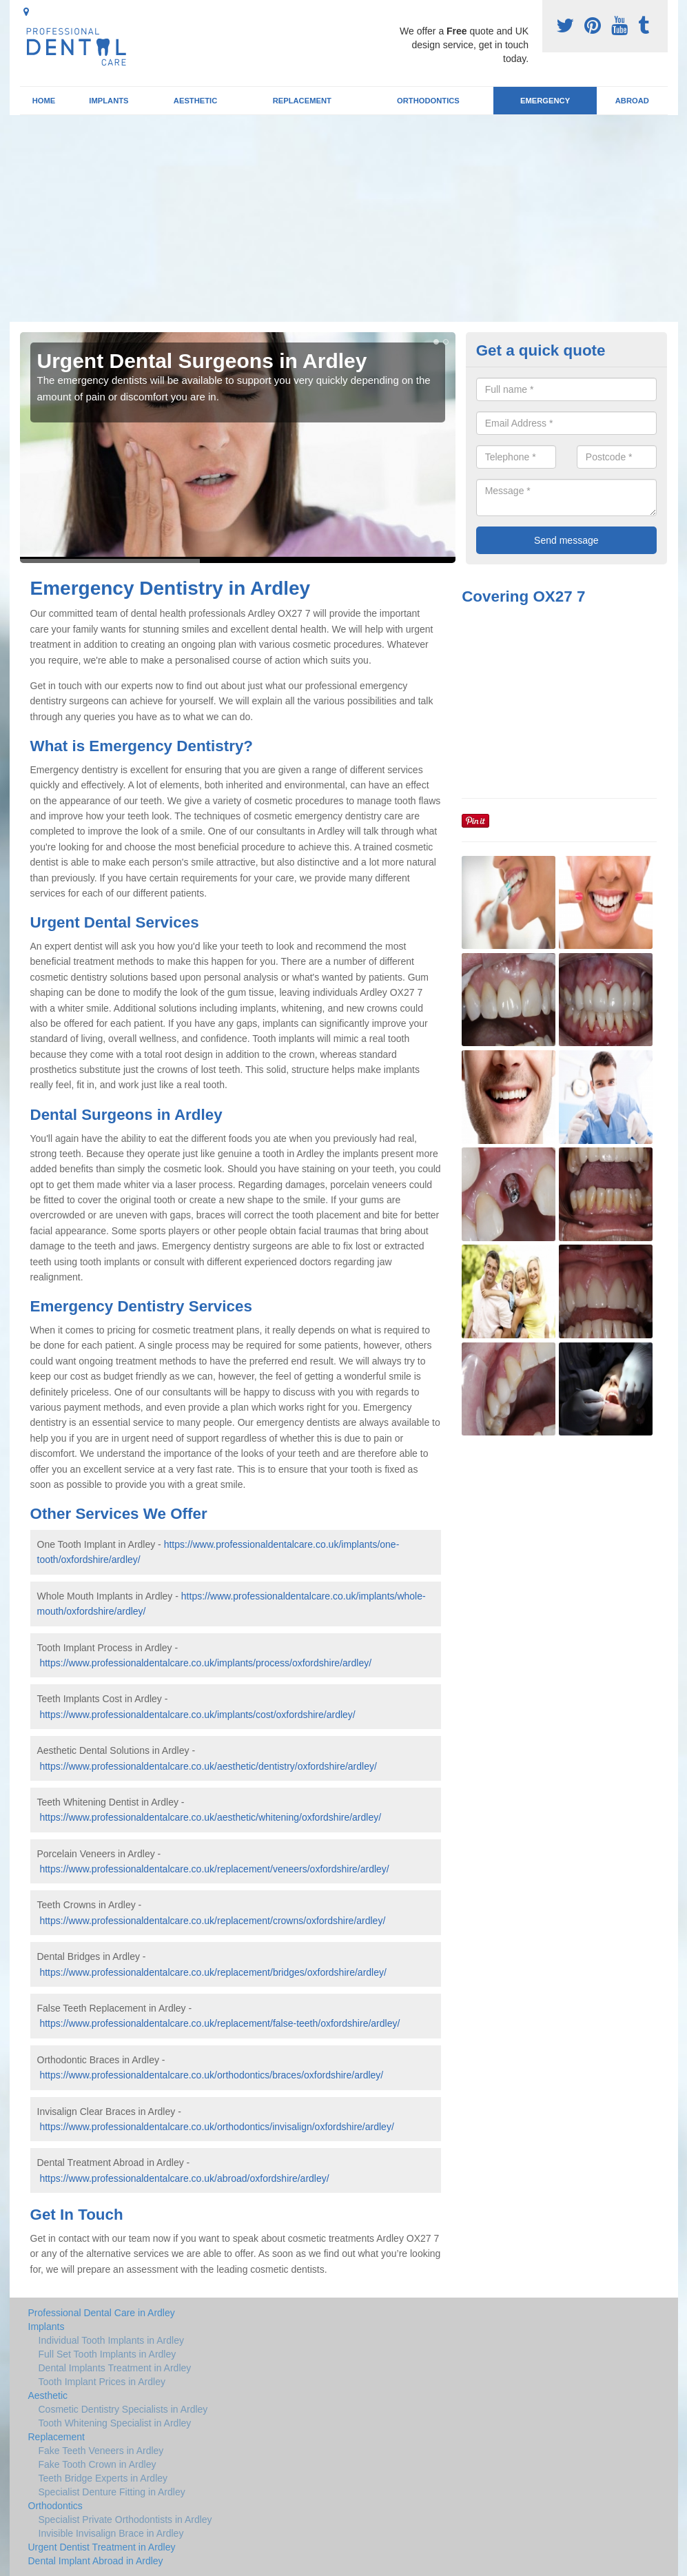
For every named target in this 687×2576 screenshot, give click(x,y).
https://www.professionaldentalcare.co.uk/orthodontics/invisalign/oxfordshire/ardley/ (216, 2126)
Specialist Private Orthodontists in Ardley (125, 2519)
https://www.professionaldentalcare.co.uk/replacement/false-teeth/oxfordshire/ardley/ (219, 2023)
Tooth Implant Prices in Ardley (102, 2381)
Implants (108, 100)
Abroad (632, 100)
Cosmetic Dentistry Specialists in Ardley (123, 2409)
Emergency (545, 100)
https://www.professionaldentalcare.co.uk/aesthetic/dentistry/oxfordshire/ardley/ (207, 1766)
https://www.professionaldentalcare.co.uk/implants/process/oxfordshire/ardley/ (205, 1662)
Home (44, 100)
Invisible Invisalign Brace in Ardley (111, 2533)
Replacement (302, 100)
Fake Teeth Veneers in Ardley (101, 2450)
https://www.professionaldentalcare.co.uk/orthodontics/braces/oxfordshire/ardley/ (211, 2075)
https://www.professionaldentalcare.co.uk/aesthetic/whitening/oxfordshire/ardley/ (210, 1817)
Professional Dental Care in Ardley (101, 2312)
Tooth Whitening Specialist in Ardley (115, 2423)
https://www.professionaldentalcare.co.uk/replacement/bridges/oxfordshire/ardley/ (212, 1972)
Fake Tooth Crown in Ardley (97, 2464)
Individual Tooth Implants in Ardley (111, 2340)
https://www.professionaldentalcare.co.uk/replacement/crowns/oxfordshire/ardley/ (212, 1920)
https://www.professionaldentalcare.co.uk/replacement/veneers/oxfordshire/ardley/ (214, 1868)
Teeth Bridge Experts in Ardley (103, 2478)
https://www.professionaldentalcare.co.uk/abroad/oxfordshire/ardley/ (184, 2178)
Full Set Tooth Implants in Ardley (107, 2354)
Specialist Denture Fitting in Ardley (112, 2491)
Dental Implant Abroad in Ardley (95, 2560)
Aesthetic (195, 100)
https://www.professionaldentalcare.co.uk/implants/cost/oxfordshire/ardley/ (197, 1714)
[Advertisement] (343, 218)
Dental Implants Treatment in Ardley (115, 2367)
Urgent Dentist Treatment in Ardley (102, 2547)
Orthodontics (428, 100)
